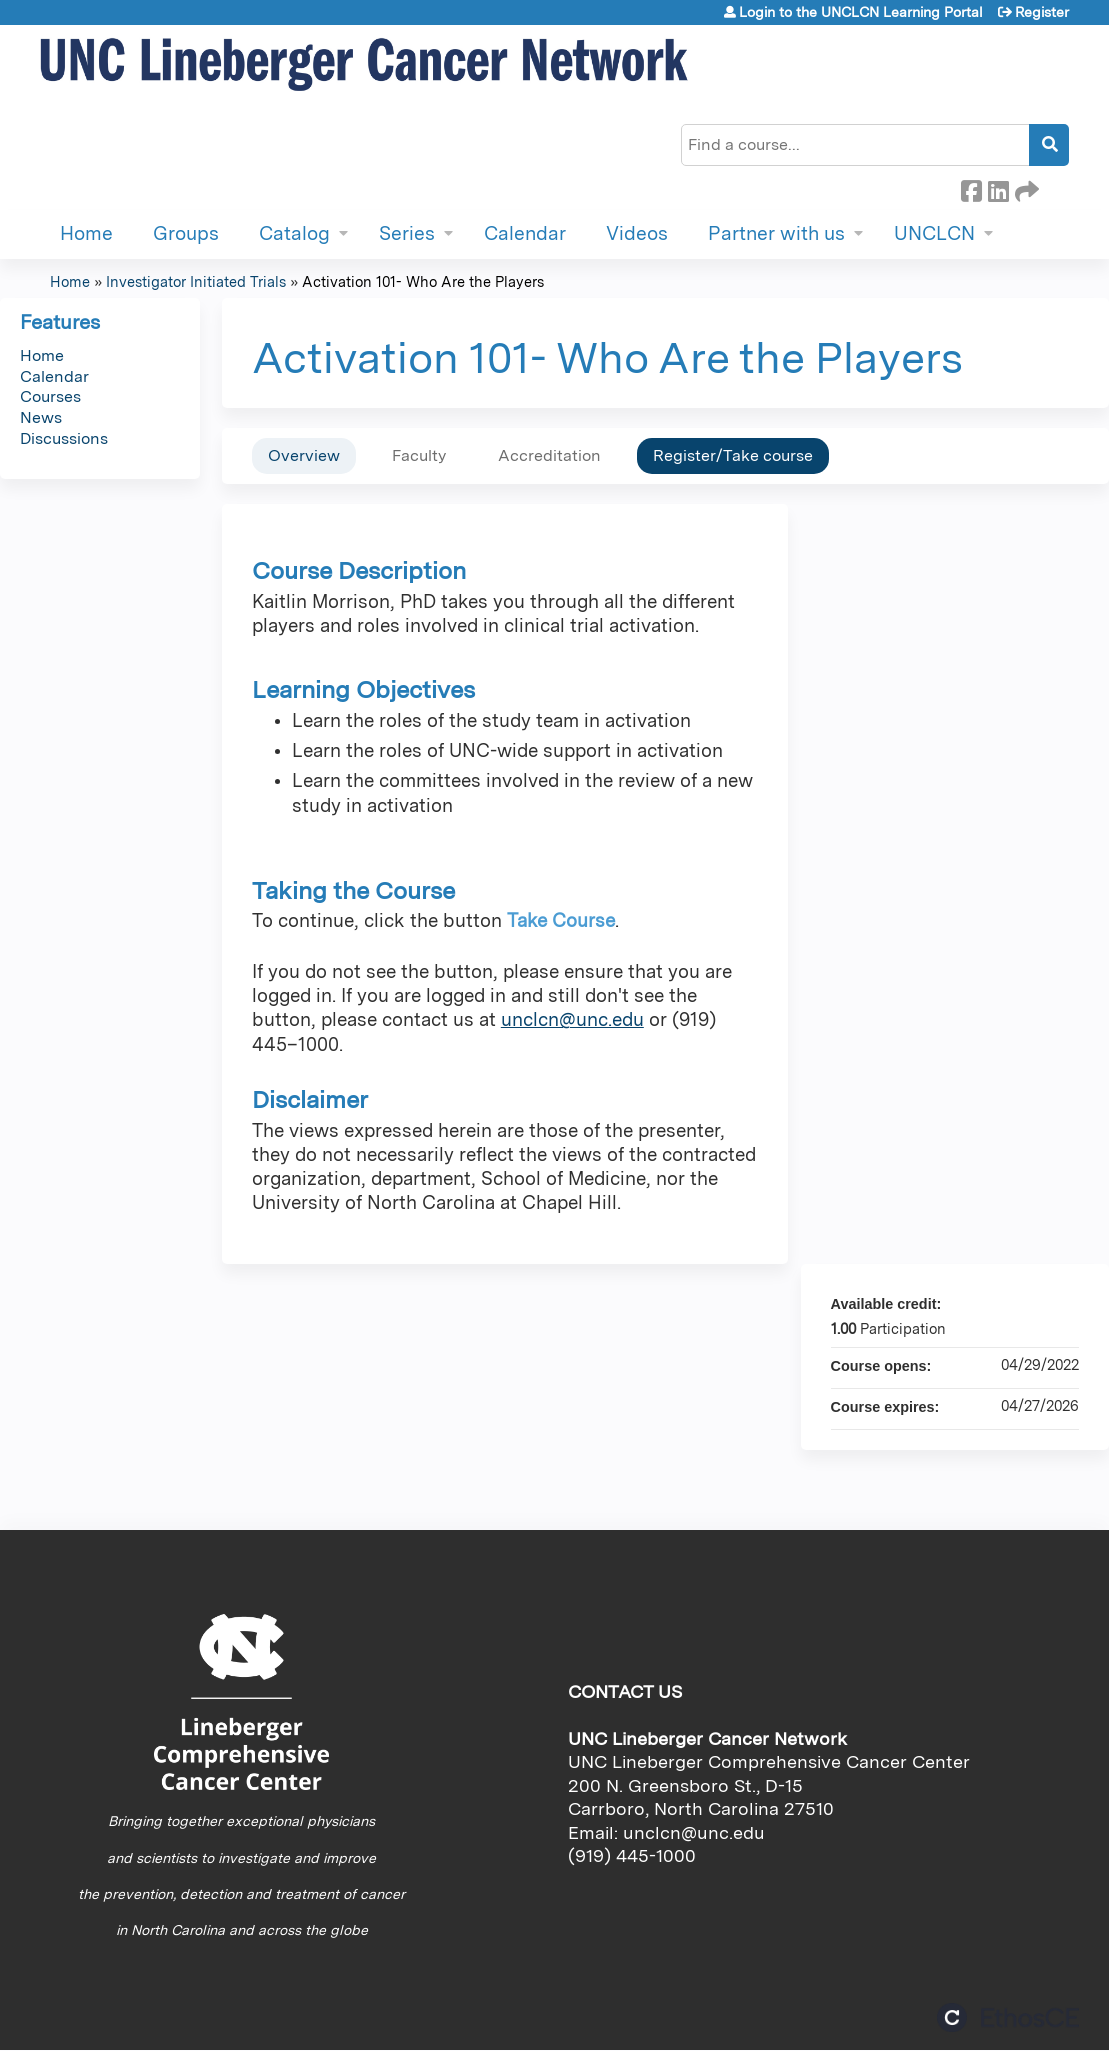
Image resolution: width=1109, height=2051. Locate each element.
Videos (637, 233)
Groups (186, 233)
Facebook (971, 188)
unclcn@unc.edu (572, 1019)
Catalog (294, 233)
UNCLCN (934, 233)
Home (86, 233)
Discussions (64, 438)
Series (407, 233)
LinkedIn (998, 188)
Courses (50, 396)
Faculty (419, 455)
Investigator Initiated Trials (196, 281)
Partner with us (776, 233)
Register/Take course (733, 455)
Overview (304, 455)
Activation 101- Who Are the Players (423, 281)
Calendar (525, 233)
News (41, 417)
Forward (1025, 188)
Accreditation (549, 455)
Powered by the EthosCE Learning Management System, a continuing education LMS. (1008, 2017)
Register (1042, 12)
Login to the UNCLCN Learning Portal (861, 12)
